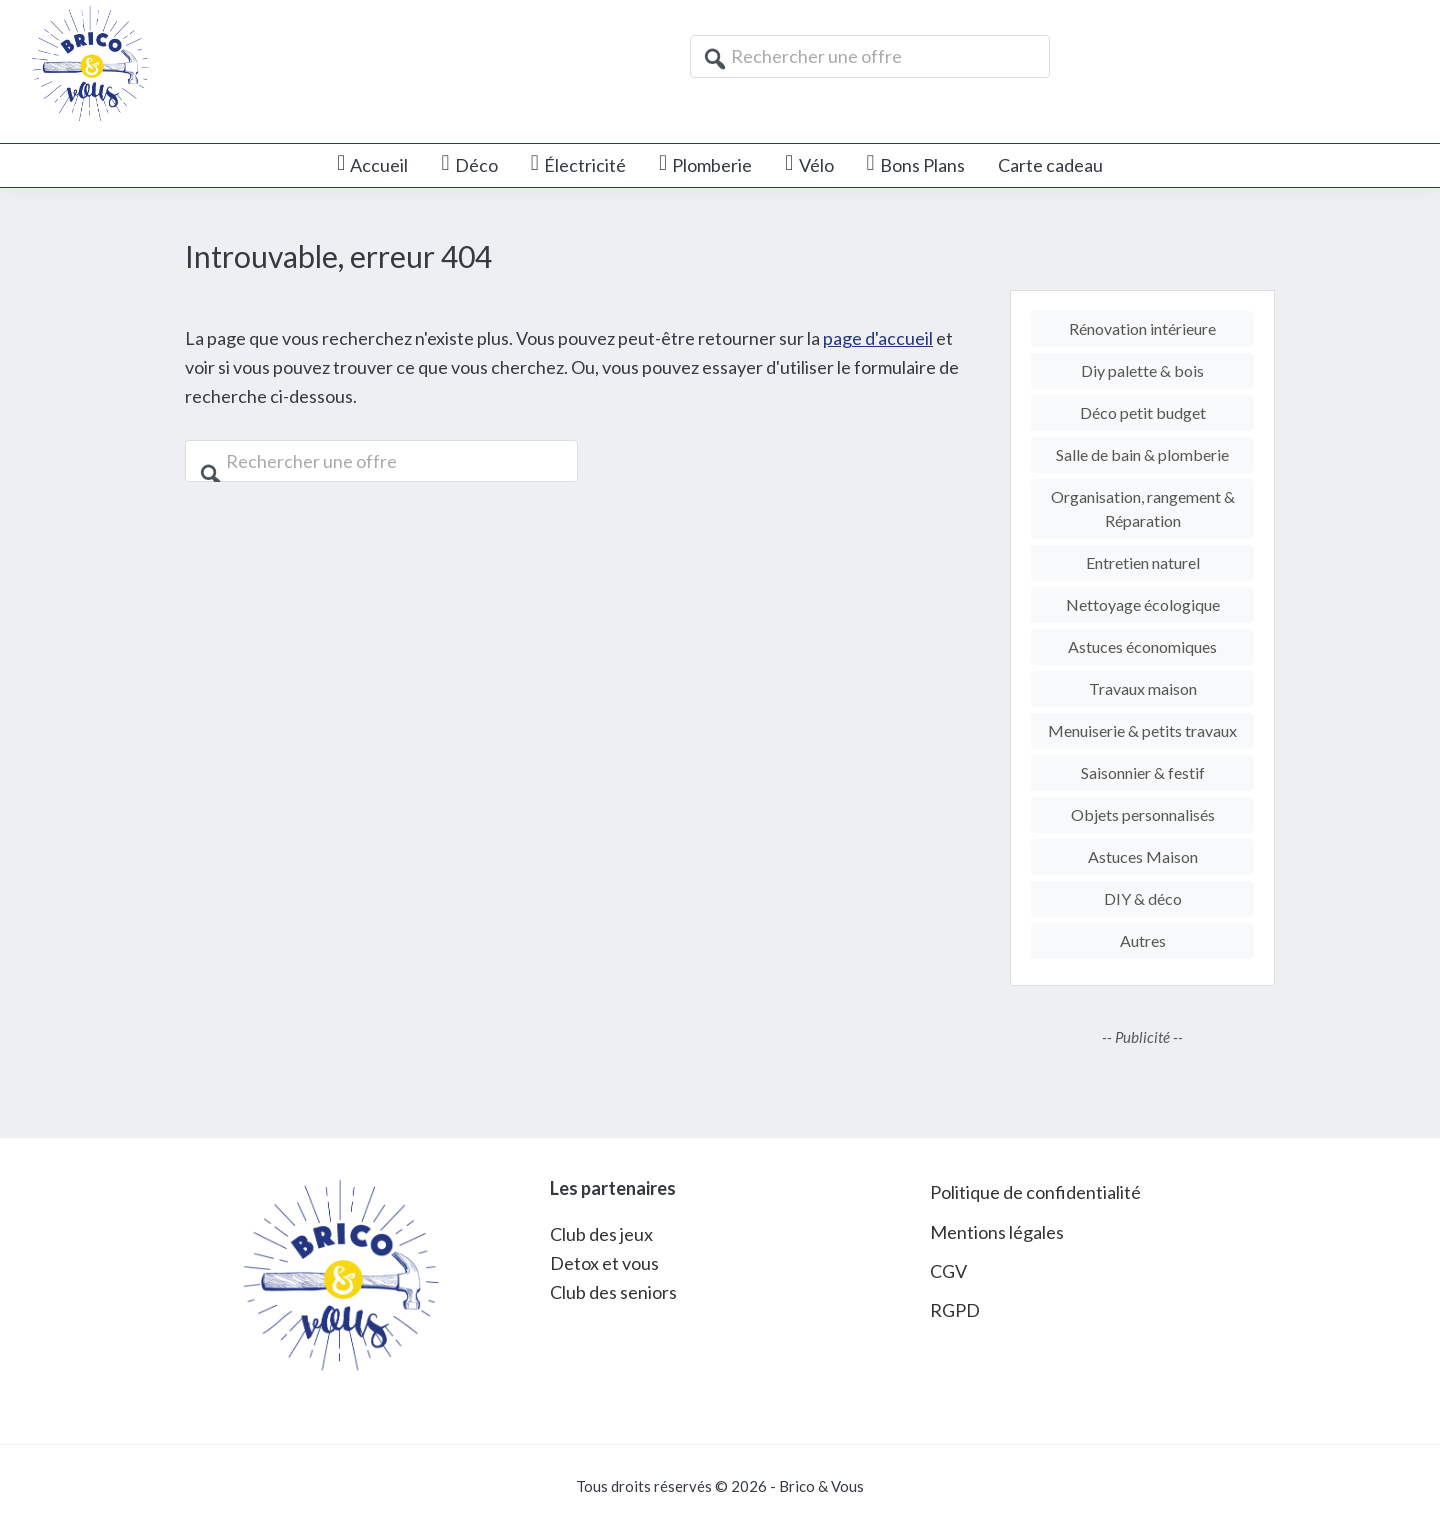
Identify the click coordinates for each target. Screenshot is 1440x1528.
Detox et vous (604, 1263)
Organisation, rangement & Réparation (1143, 508)
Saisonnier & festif (1143, 772)
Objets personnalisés (1143, 814)
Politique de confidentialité (1035, 1192)
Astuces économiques (1142, 646)
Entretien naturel (1143, 562)
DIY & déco (1143, 898)
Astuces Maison (1143, 856)
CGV (948, 1271)
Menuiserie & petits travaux (1142, 730)
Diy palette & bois (1142, 370)
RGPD (955, 1310)
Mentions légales (997, 1232)
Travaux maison (1143, 688)
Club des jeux (601, 1234)
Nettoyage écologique (1143, 604)
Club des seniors (613, 1292)
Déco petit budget (1143, 412)
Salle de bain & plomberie (1142, 454)
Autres (1143, 940)
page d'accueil (878, 338)
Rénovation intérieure (1142, 328)
